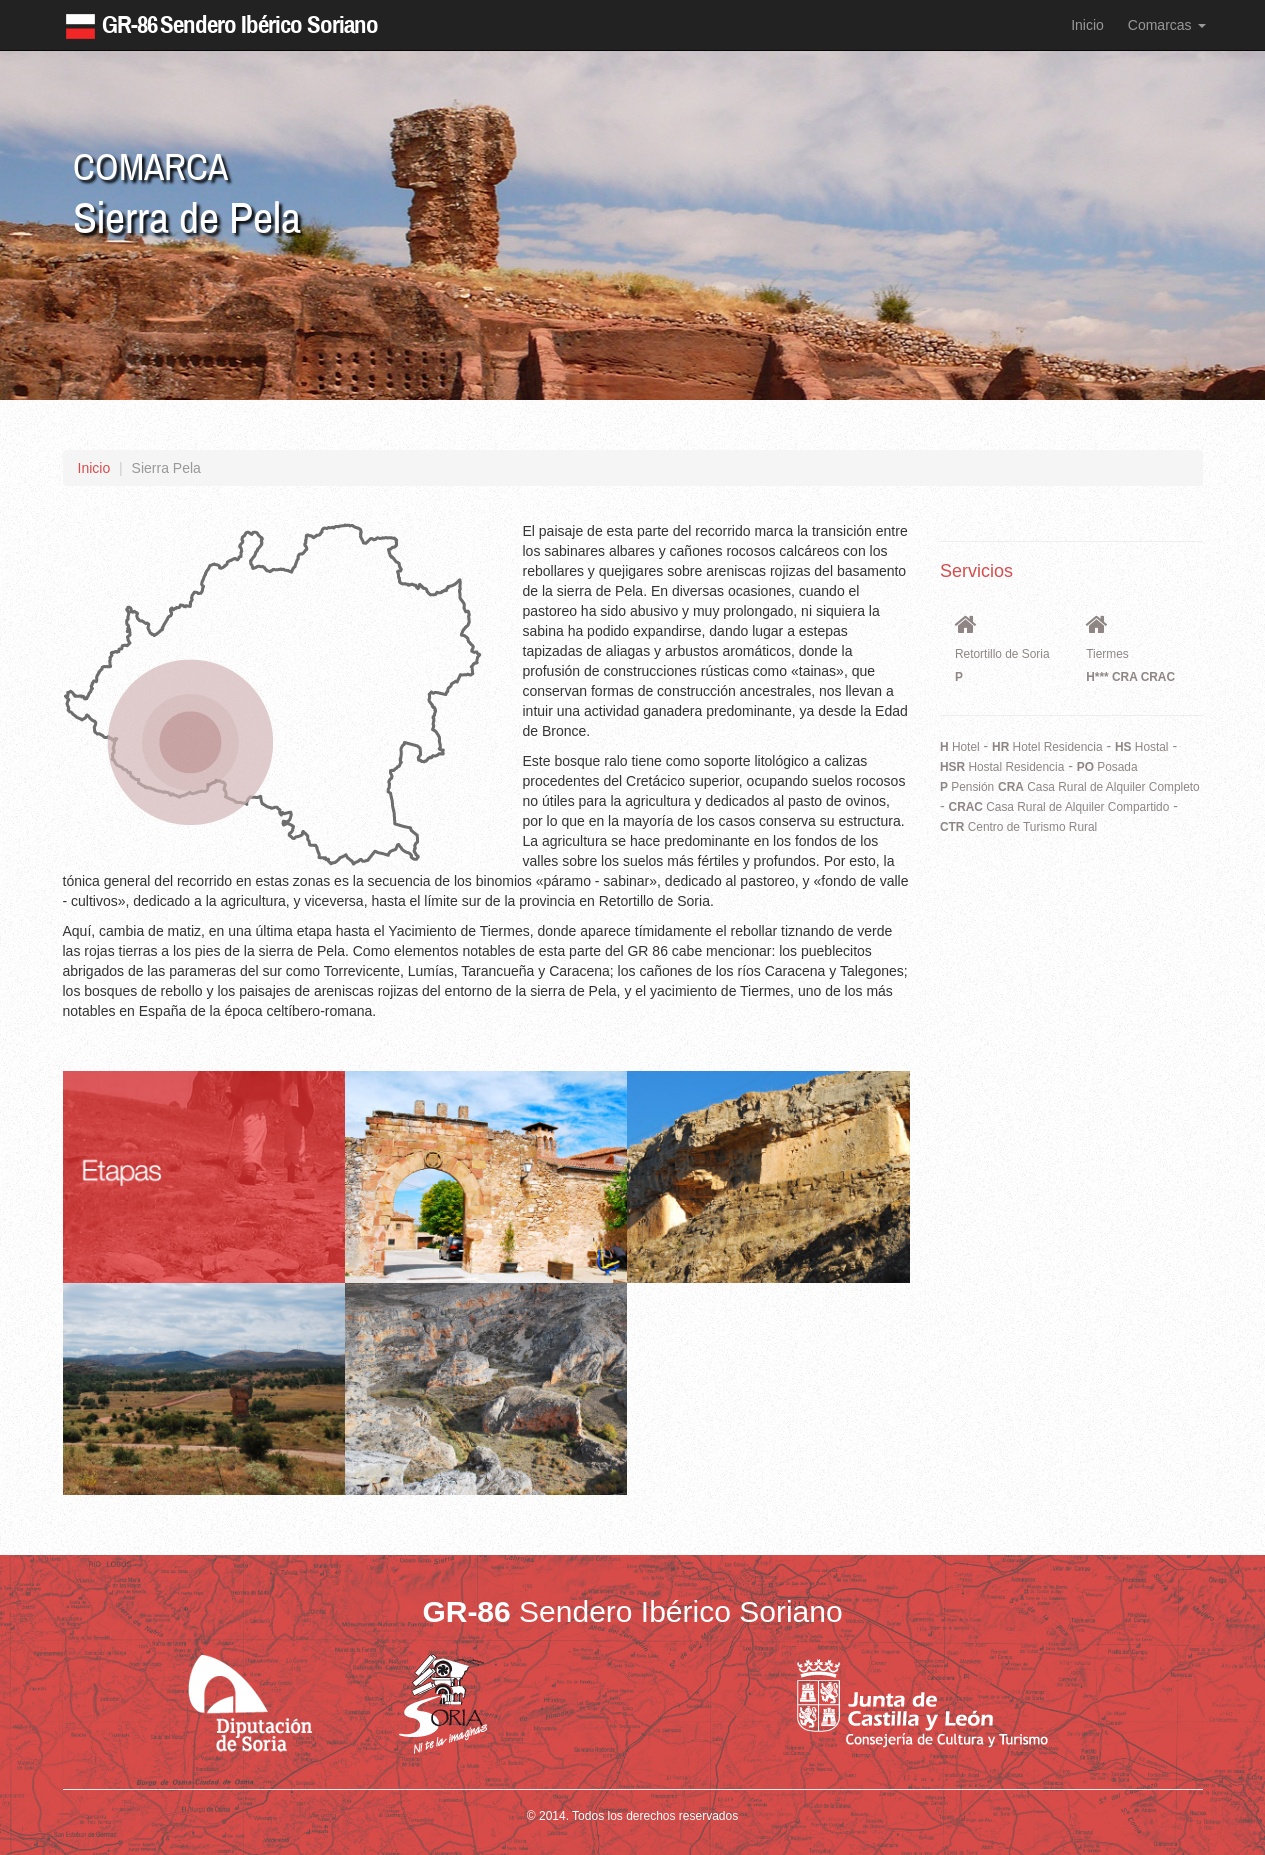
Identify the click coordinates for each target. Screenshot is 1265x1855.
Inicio (1087, 25)
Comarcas (1167, 25)
